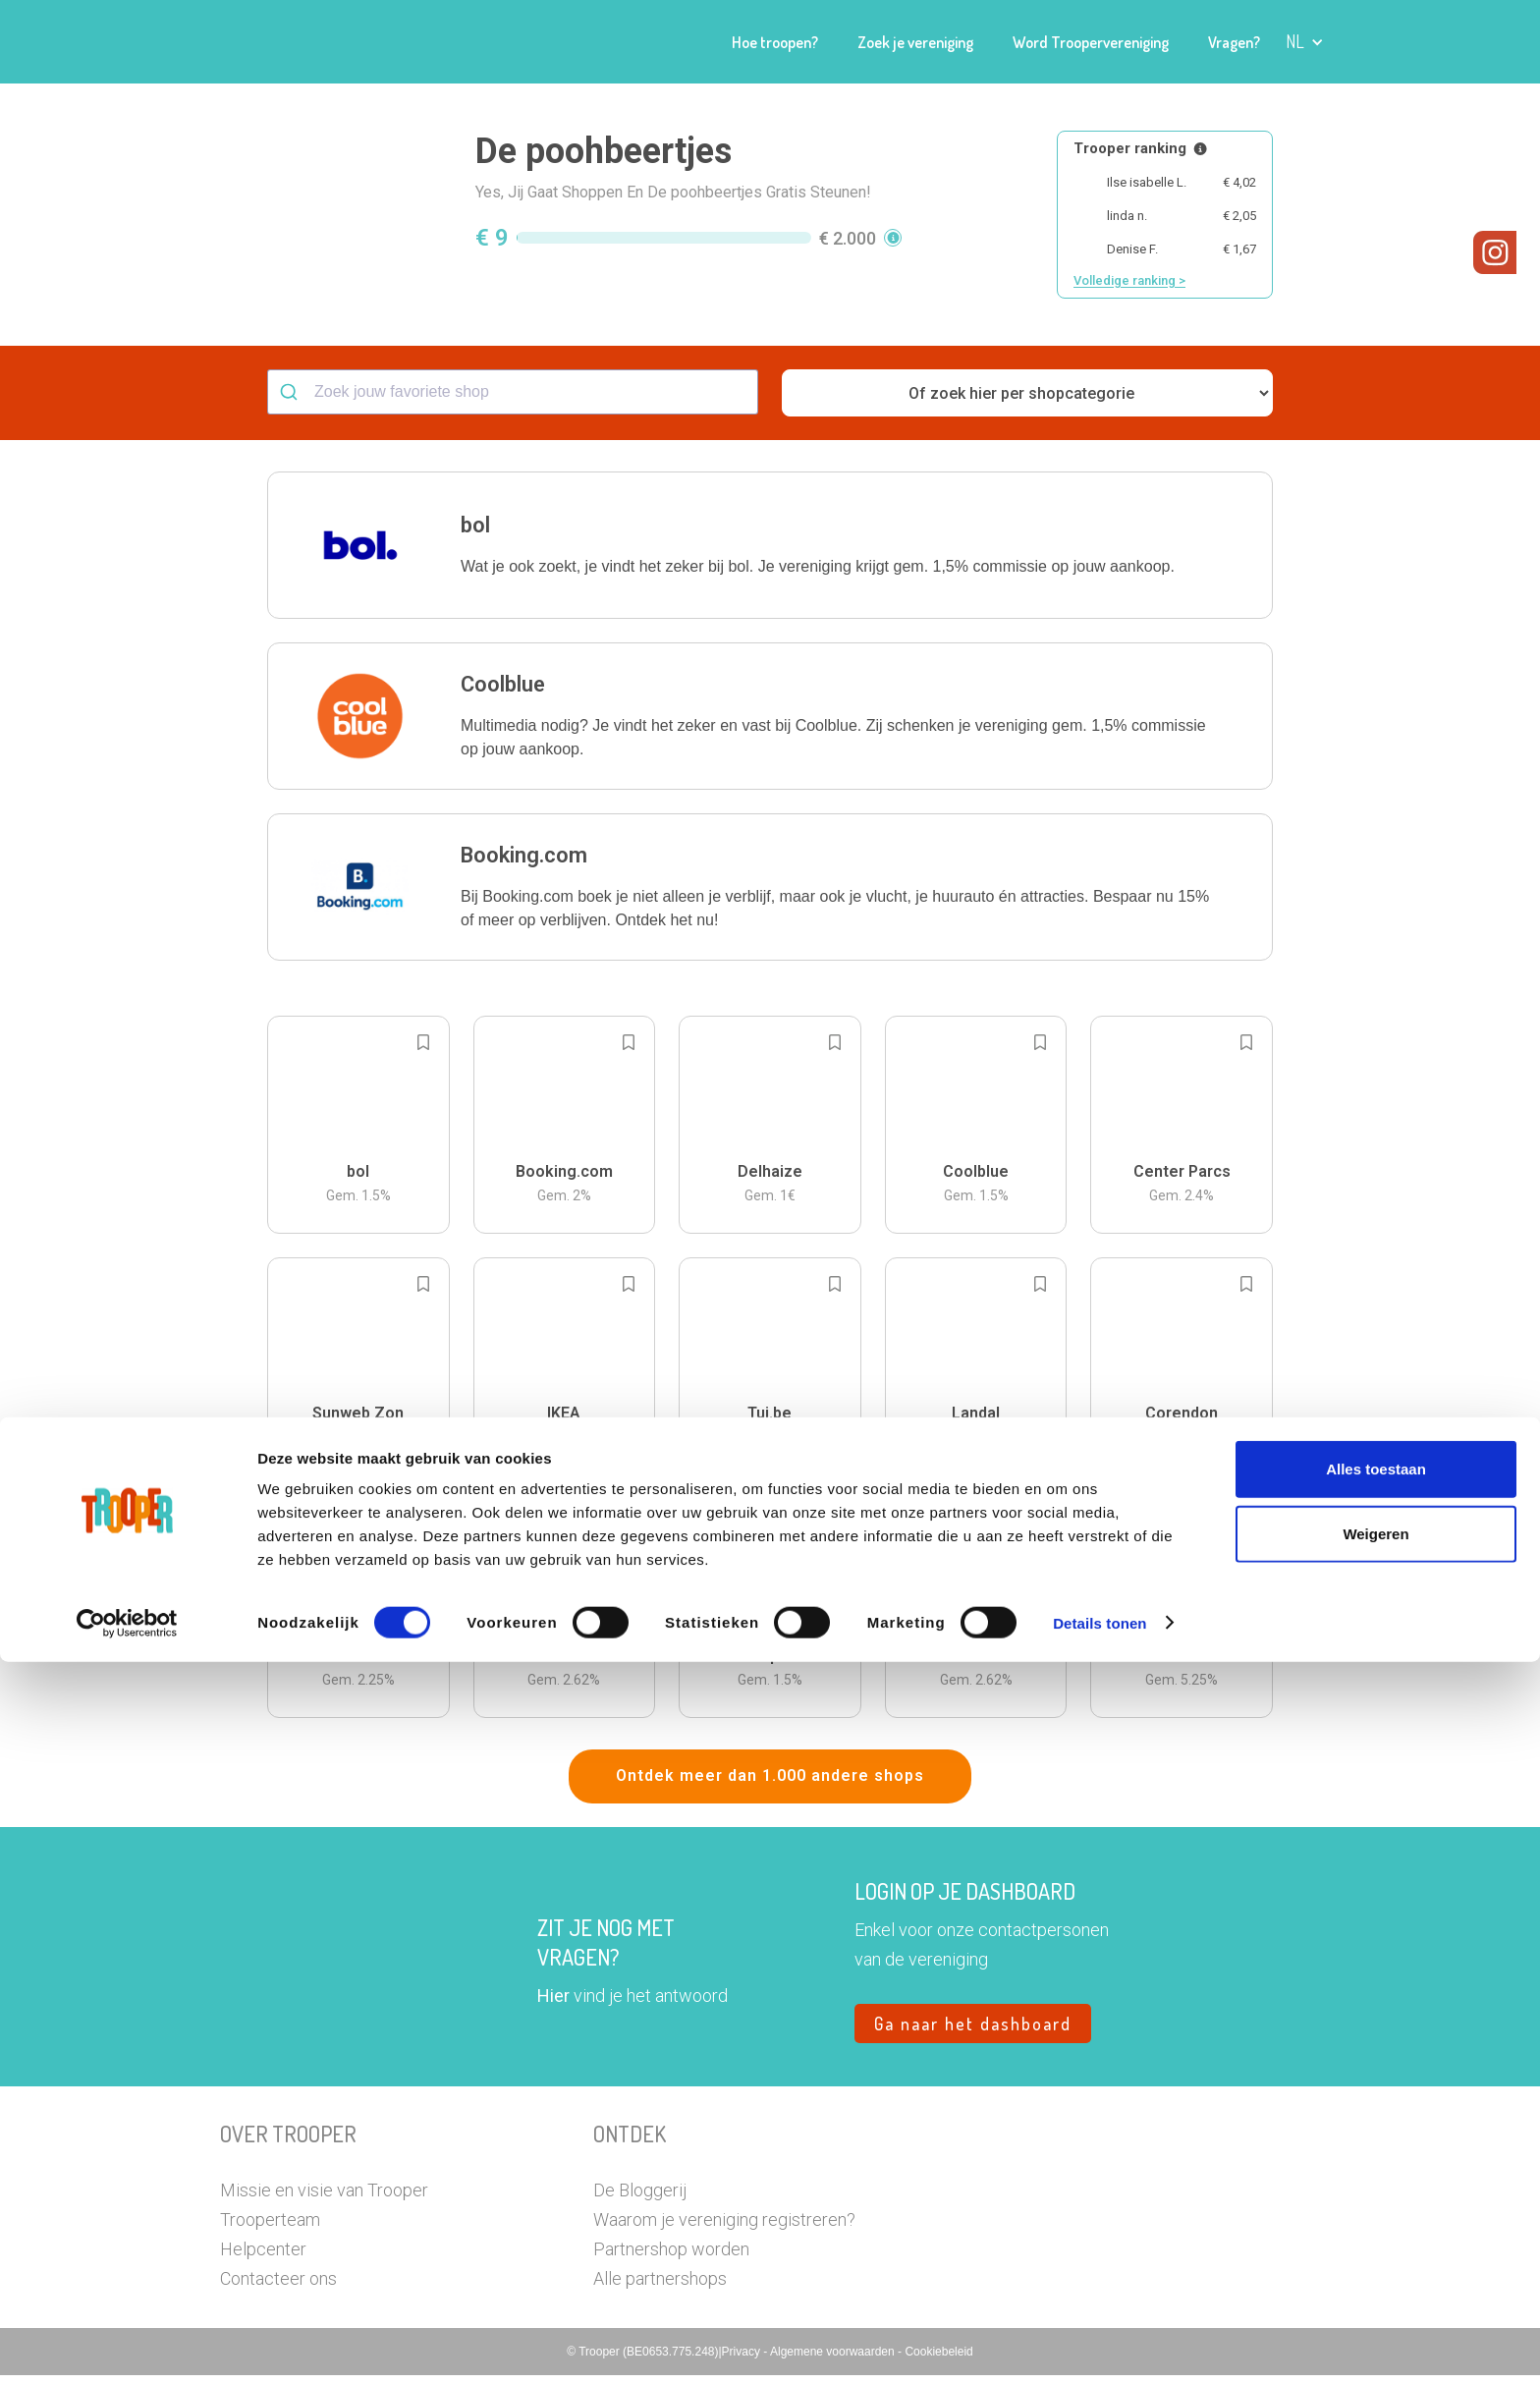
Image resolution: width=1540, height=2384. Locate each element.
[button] (1305, 42)
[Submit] (291, 400)
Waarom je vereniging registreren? (724, 2228)
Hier (553, 2004)
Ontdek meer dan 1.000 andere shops (770, 1784)
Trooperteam (270, 2228)
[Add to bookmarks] (423, 1051)
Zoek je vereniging (915, 42)
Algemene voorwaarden (834, 2360)
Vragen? (1234, 42)
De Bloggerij (640, 2199)
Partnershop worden (671, 2257)
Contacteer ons (278, 2287)
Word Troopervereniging (1091, 42)
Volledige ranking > (1129, 280)
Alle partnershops (660, 2287)
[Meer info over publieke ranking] (1200, 148)
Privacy (743, 2360)
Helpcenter (263, 2257)
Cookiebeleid (938, 2360)
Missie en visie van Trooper (324, 2199)
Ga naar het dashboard (973, 2032)
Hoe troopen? (775, 42)
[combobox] (512, 400)
